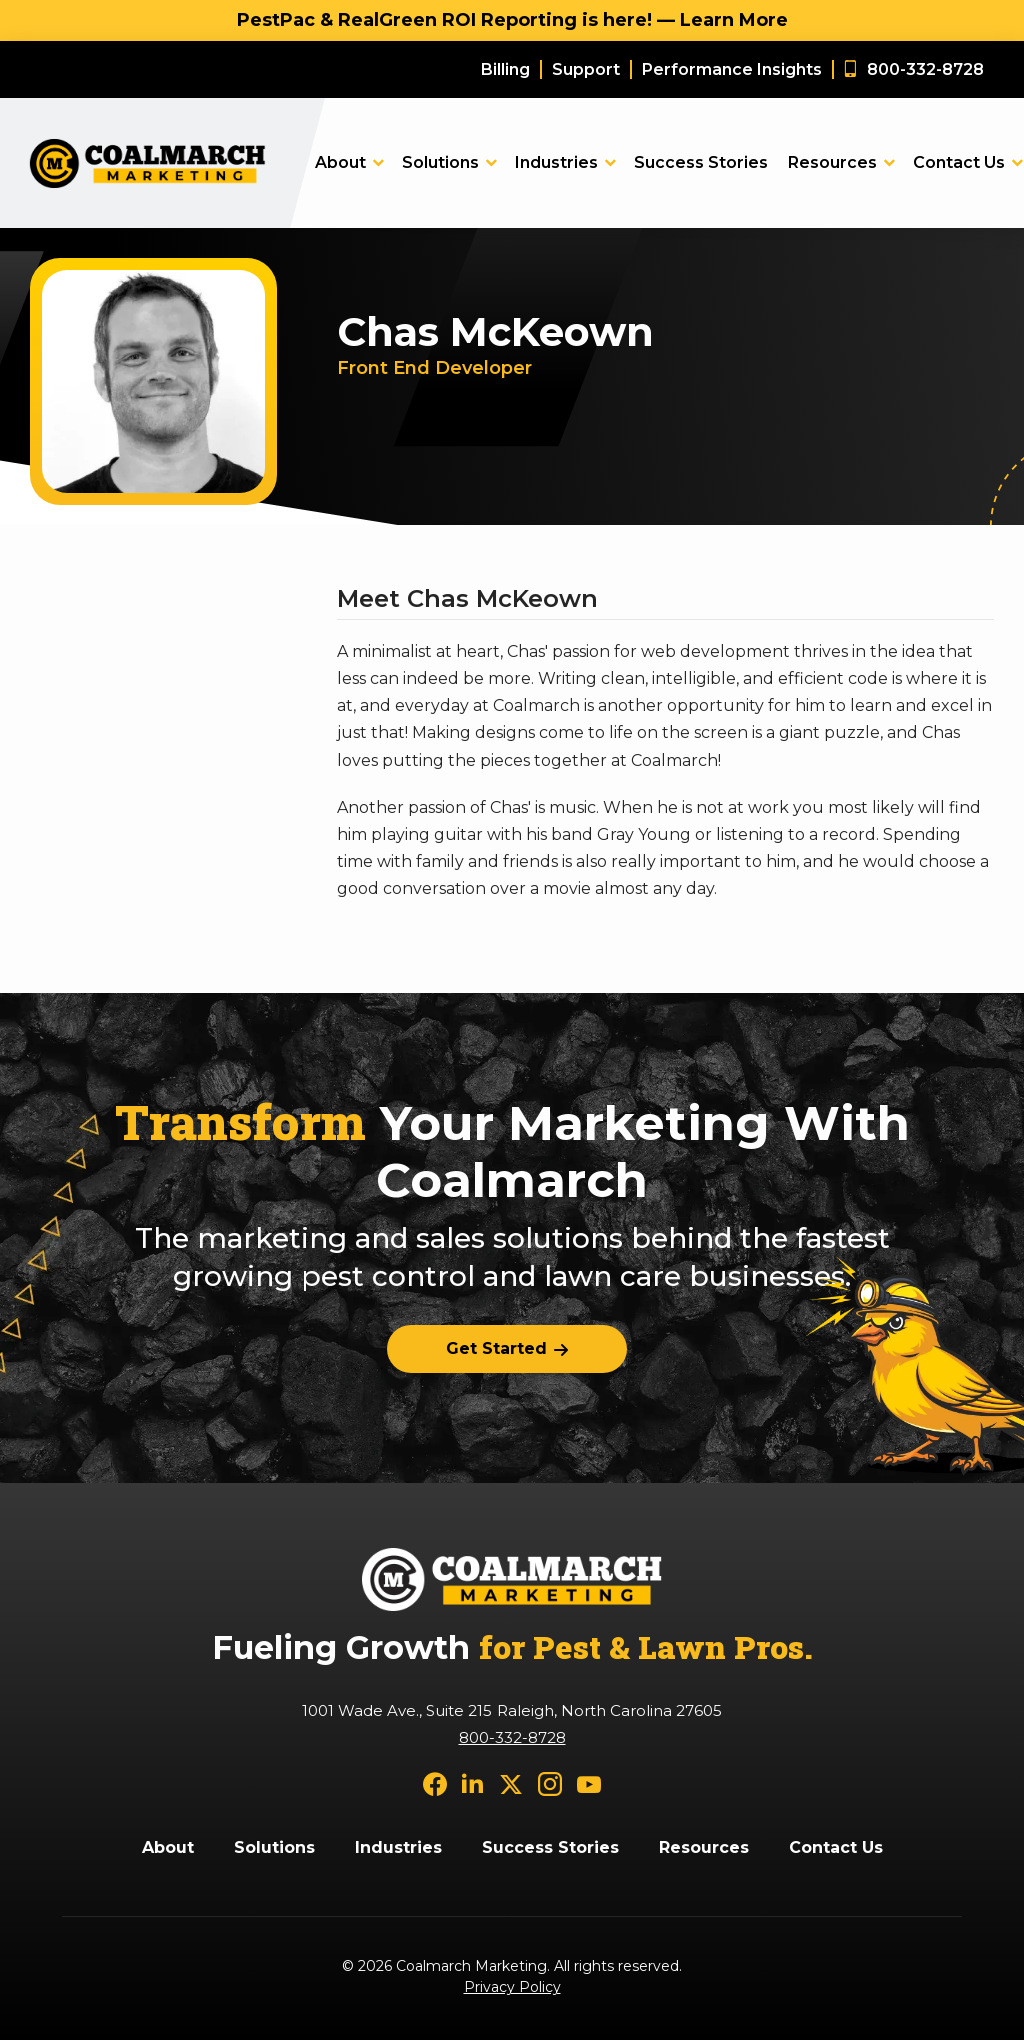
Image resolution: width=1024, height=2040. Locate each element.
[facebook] (435, 1782)
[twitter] (511, 1782)
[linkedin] (473, 1782)
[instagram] (550, 1782)
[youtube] (589, 1782)
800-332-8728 (512, 1737)
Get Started (496, 1348)
